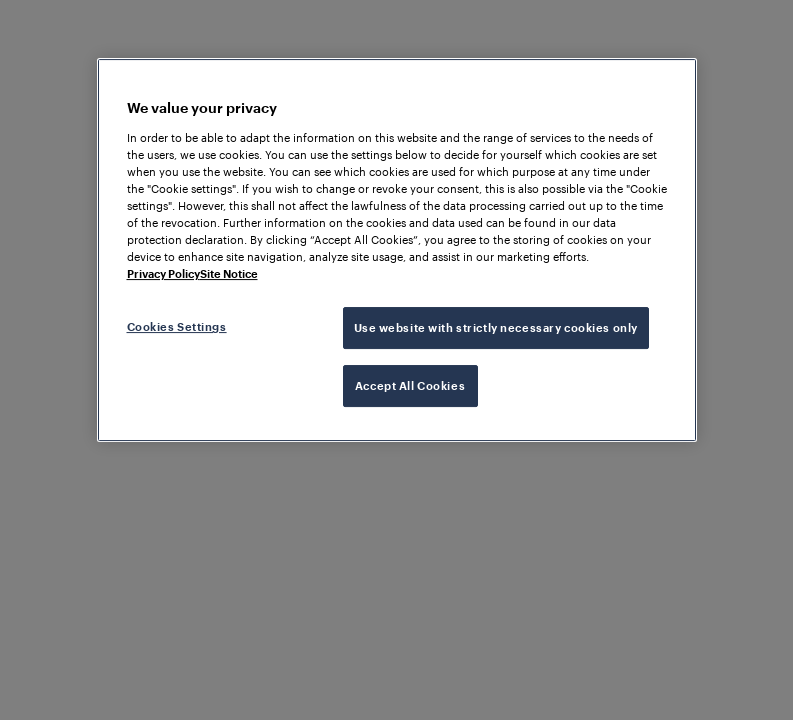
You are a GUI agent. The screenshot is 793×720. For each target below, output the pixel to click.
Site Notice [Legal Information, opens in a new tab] (229, 273)
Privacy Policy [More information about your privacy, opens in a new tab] (163, 273)
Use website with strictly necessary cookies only (496, 327)
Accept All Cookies (410, 385)
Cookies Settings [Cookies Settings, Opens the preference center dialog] (177, 326)
